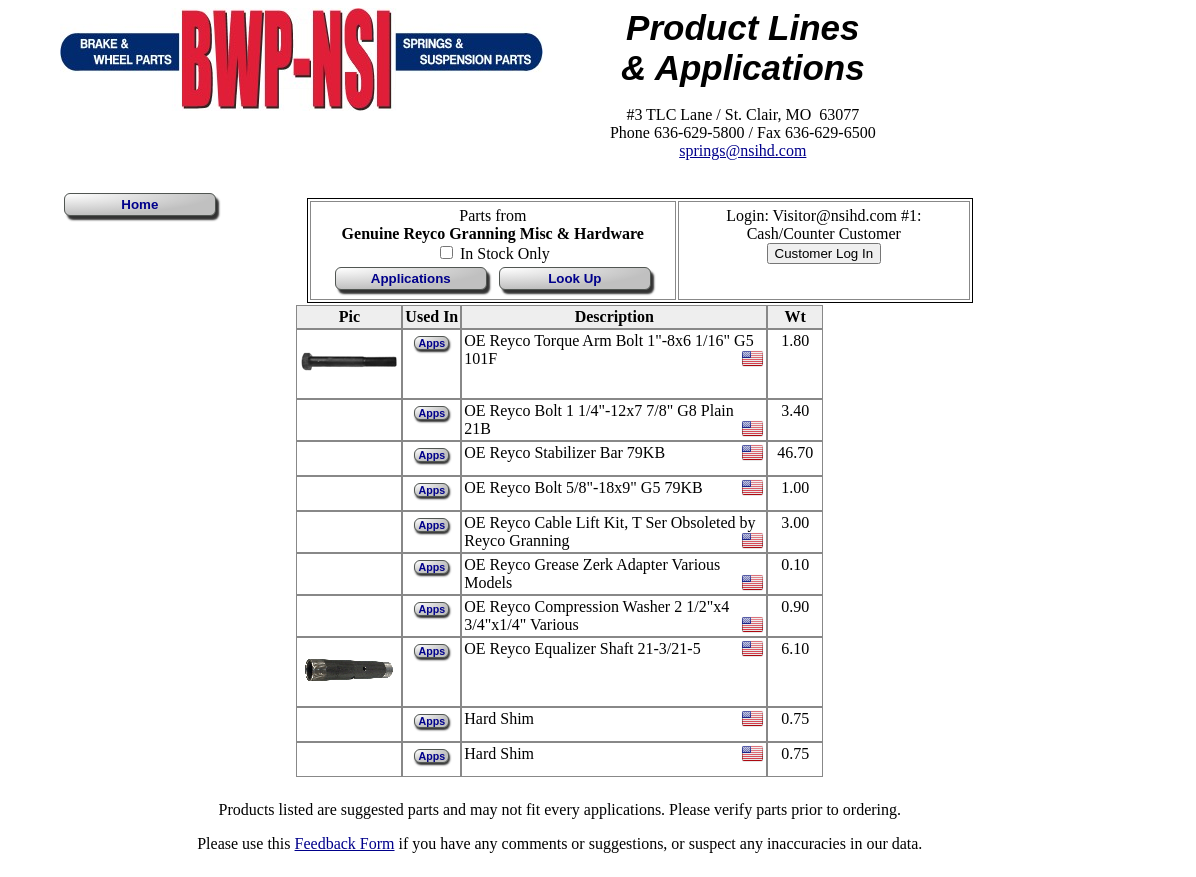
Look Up (574, 278)
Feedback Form (345, 843)
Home (139, 204)
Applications (411, 278)
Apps (431, 343)
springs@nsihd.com (742, 150)
